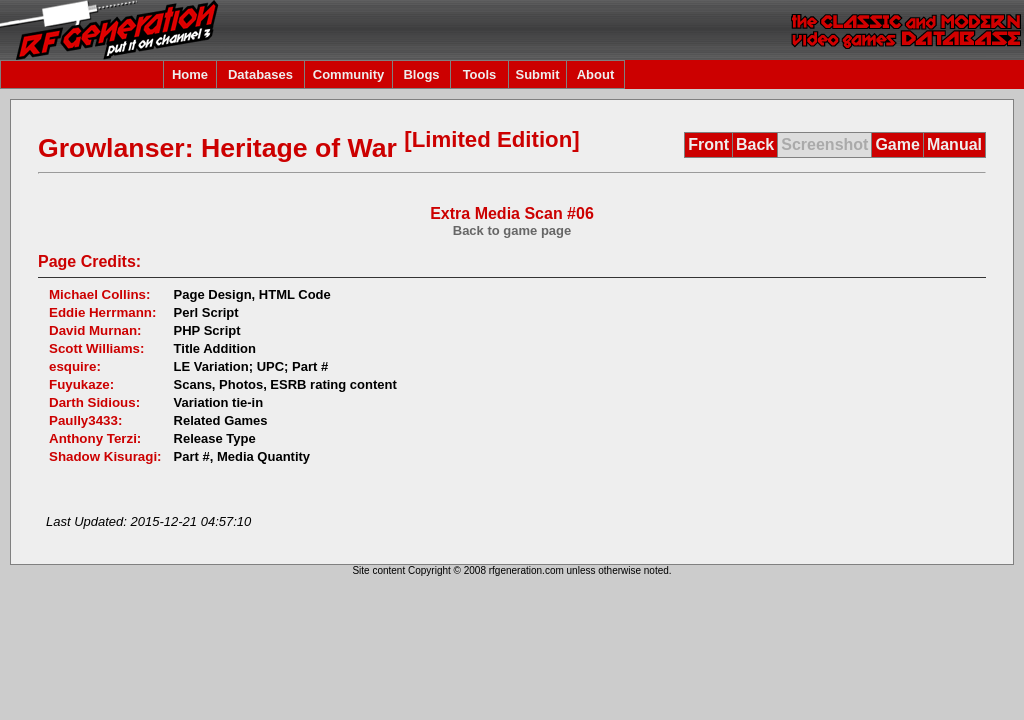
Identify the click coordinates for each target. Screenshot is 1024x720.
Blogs (421, 74)
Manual (954, 144)
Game (897, 144)
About (596, 74)
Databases (260, 74)
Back (755, 144)
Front (708, 144)
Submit (537, 74)
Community (349, 74)
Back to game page (512, 230)
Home (190, 74)
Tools (480, 74)
